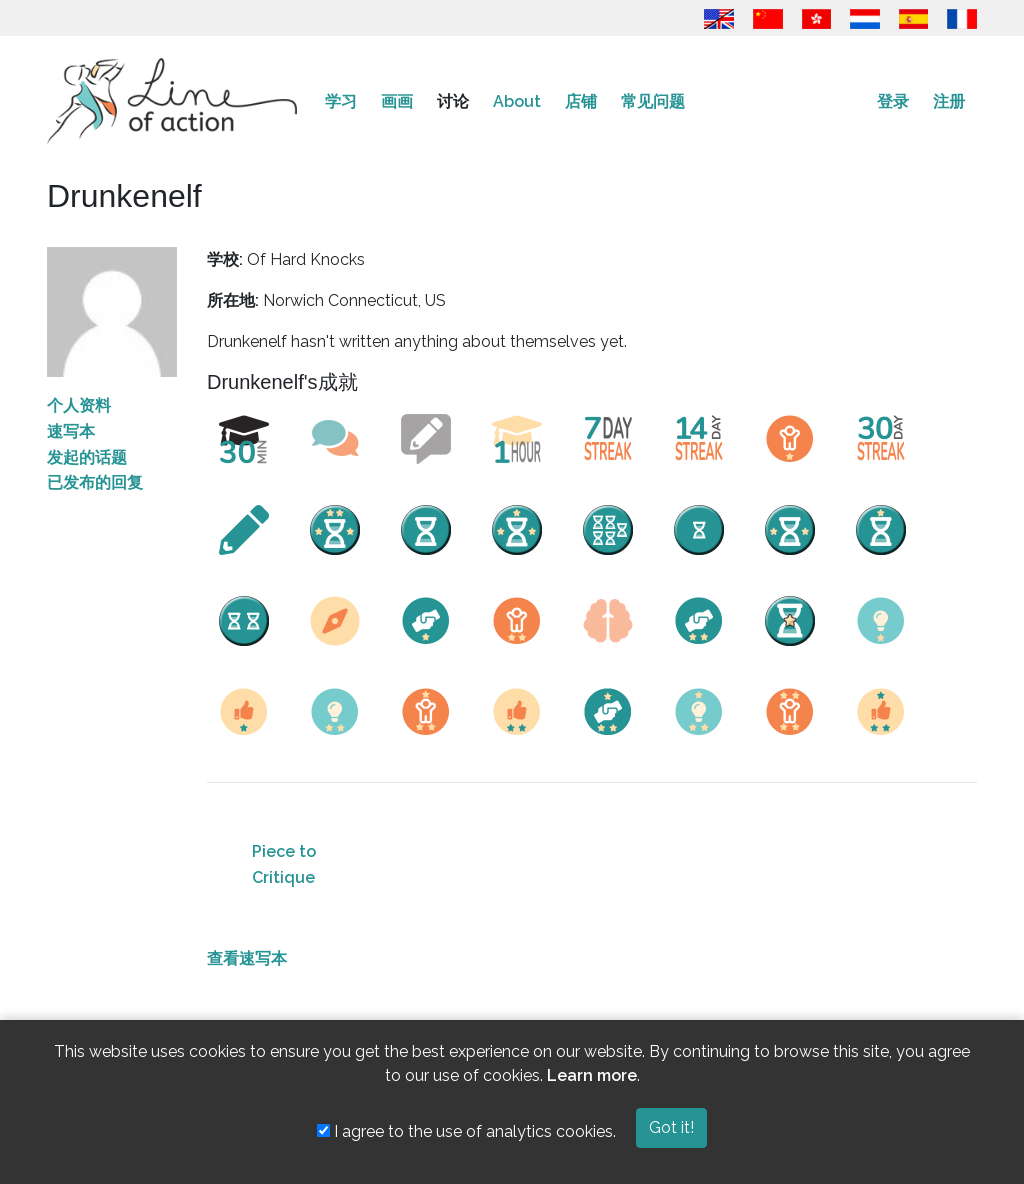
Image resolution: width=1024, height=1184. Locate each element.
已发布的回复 (95, 482)
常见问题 (653, 101)
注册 (949, 101)
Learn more (592, 1075)
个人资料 (79, 405)
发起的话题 (87, 457)
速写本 (71, 431)
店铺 (581, 101)
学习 (341, 101)
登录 (893, 101)
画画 (397, 101)
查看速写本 (247, 958)
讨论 (453, 101)
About (517, 101)
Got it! (671, 1127)
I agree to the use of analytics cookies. (466, 1131)
